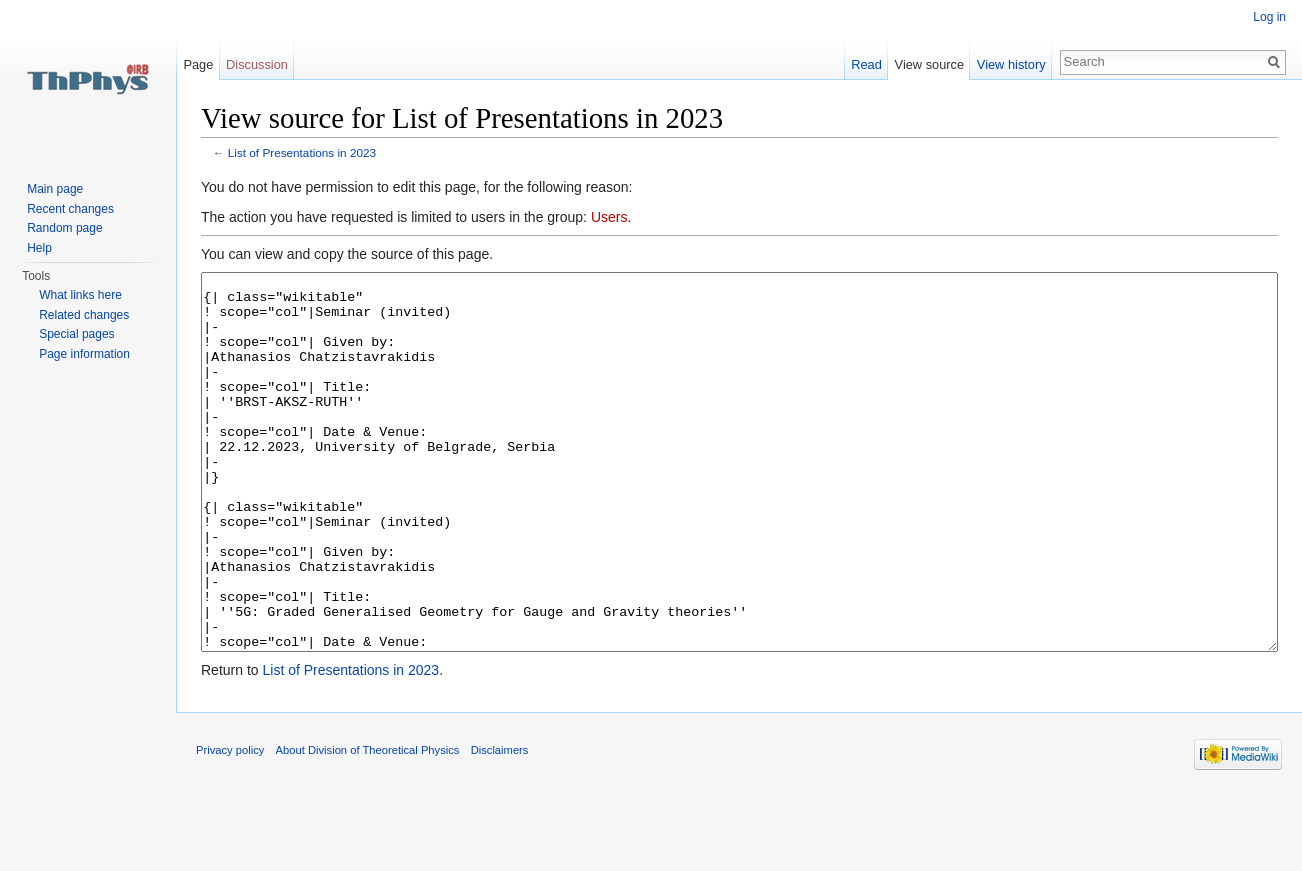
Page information (84, 354)
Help (39, 248)
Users (609, 217)
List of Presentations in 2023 (302, 152)
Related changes (84, 315)
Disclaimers (500, 825)
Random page (64, 228)
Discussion (257, 64)
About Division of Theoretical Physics (368, 825)
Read (866, 64)
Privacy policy (230, 825)
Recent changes (70, 209)
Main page (55, 189)
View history (1011, 64)
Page (198, 64)
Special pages (76, 334)
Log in (1269, 17)
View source (929, 64)
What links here (80, 295)
